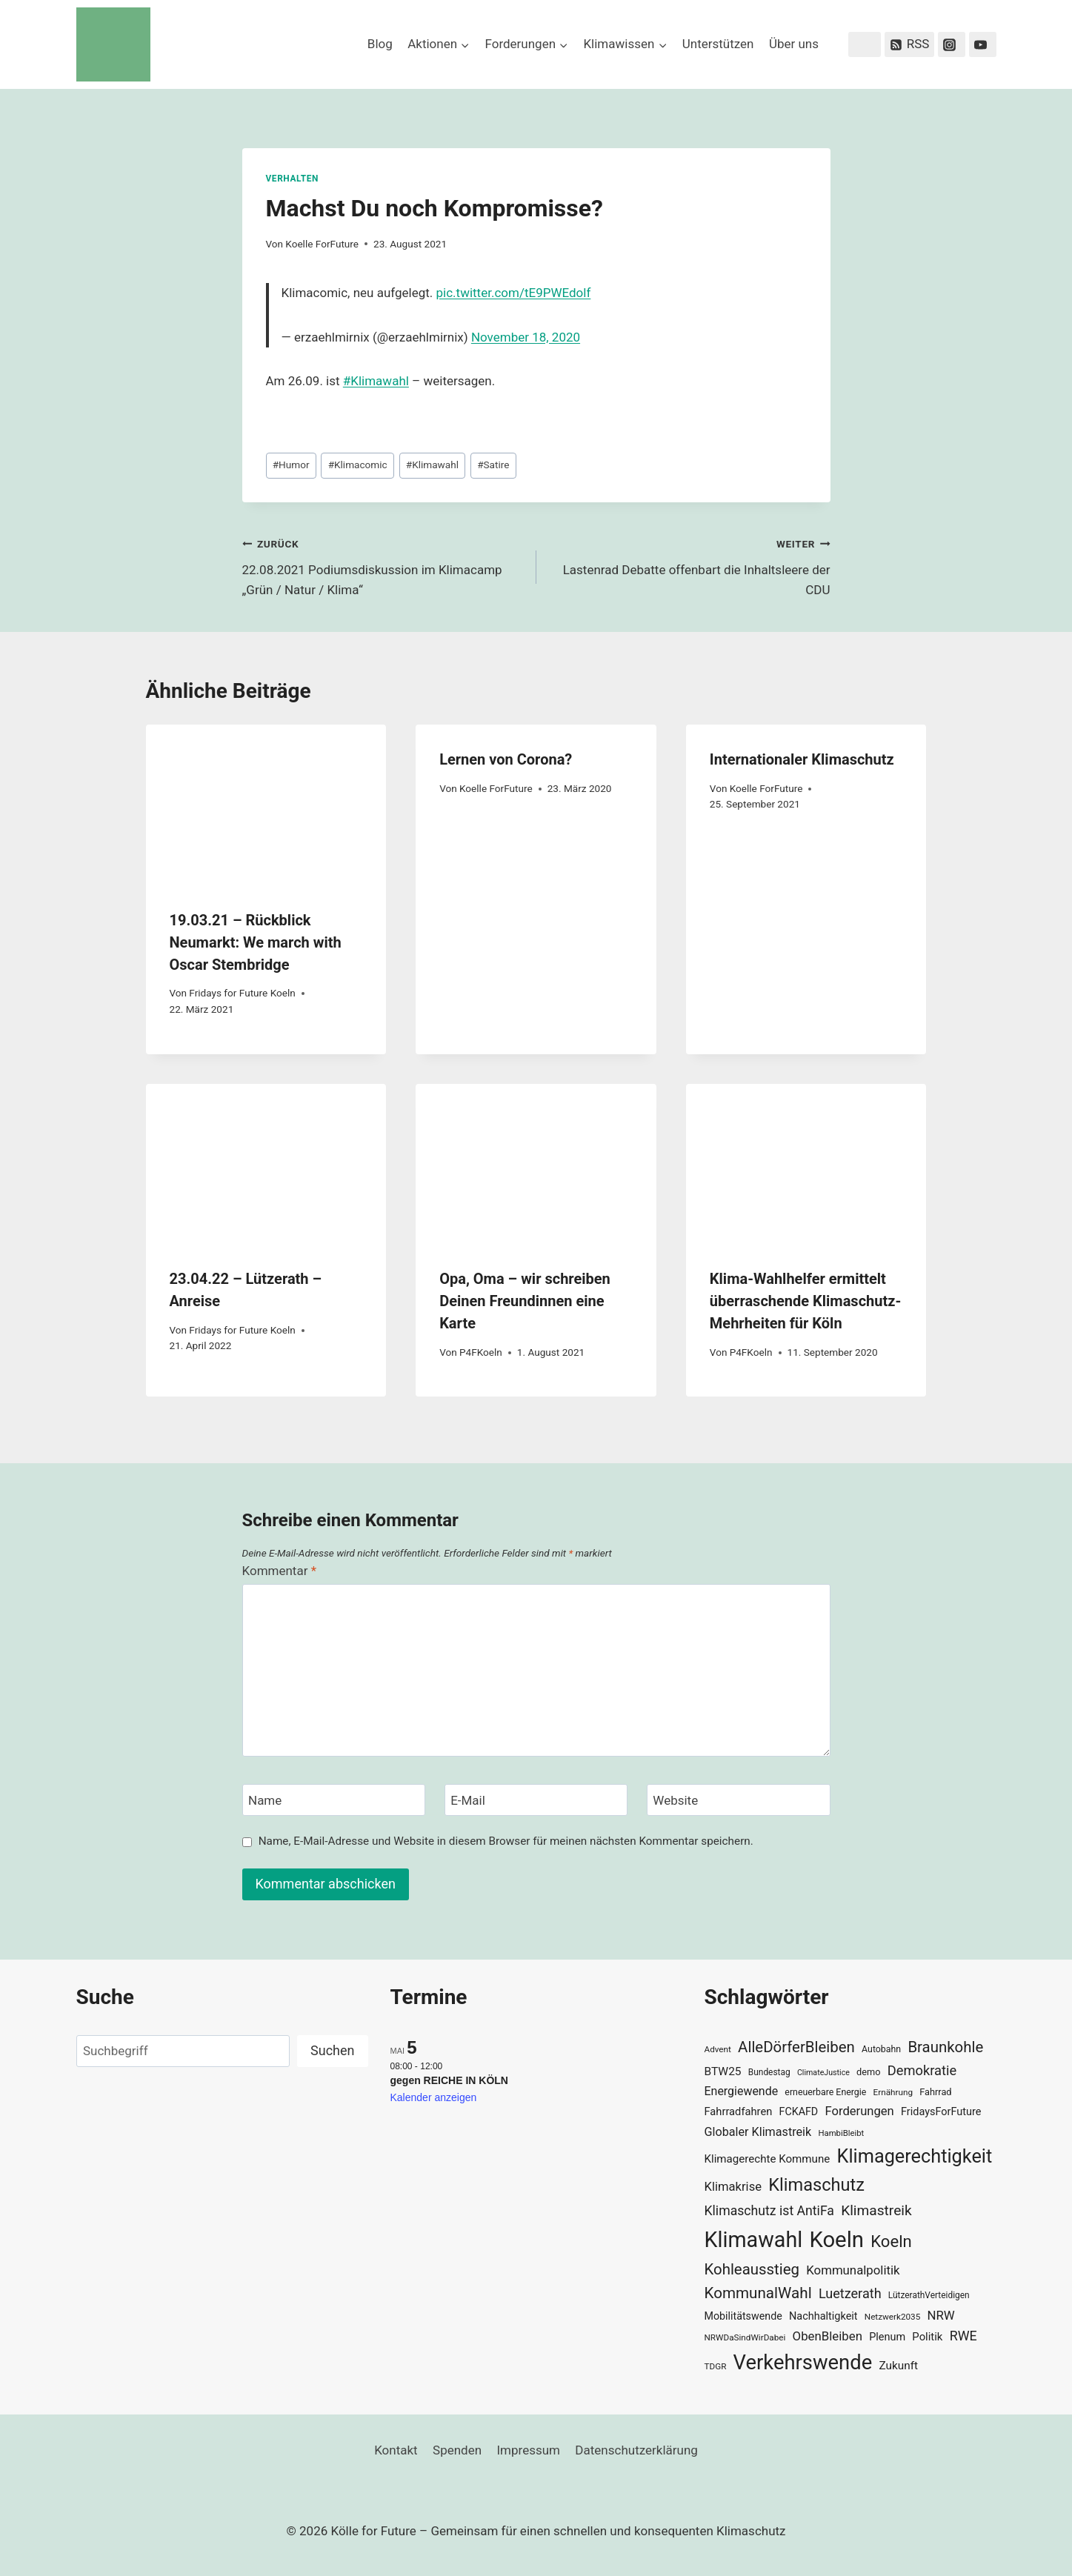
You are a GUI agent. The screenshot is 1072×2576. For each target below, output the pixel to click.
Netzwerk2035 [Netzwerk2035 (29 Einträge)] (893, 2317)
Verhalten (292, 178)
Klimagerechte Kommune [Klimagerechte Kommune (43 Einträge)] (767, 2159)
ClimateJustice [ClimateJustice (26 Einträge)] (823, 2072)
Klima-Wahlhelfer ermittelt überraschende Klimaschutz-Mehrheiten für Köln (805, 1301)
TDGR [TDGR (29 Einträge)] (716, 2366)
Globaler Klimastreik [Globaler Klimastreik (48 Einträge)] (758, 2132)
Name (265, 1800)
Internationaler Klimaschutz (802, 759)
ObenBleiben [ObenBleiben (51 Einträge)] (827, 2336)
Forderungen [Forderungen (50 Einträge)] (859, 2111)
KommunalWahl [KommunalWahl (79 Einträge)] (758, 2293)
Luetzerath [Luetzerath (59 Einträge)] (850, 2293)
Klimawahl (432, 464)
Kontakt (396, 2450)
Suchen (332, 2050)
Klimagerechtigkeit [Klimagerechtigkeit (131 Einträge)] (915, 2156)
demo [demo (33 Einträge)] (868, 2071)
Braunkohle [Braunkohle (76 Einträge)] (945, 2047)
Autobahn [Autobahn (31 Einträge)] (881, 2049)
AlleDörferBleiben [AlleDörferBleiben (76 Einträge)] (796, 2047)
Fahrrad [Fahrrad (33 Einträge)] (935, 2091)
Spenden (457, 2450)
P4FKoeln (480, 1352)
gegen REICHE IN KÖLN (449, 2080)
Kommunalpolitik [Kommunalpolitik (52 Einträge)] (852, 2270)
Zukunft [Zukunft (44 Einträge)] (898, 2365)
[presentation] (266, 805)
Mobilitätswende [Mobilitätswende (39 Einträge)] (743, 2316)
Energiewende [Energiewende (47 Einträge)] (742, 2091)
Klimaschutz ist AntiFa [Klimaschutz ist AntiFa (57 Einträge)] (769, 2210)
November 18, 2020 (525, 337)
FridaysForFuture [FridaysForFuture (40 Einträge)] (941, 2112)
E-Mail (467, 1800)
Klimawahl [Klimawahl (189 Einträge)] (754, 2239)
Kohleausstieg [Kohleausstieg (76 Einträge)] (752, 2269)
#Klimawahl (376, 380)
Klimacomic (357, 464)
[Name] (334, 1800)
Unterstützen (718, 43)
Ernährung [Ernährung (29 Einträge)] (893, 2092)
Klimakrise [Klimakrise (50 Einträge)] (733, 2187)
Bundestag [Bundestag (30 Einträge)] (769, 2072)
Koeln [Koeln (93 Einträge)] (891, 2241)
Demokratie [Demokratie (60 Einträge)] (922, 2070)
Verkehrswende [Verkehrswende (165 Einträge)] (803, 2362)
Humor (291, 464)
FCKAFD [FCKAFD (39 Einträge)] (799, 2111)
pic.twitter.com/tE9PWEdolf (513, 292)
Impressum (528, 2450)
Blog (380, 43)
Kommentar (279, 1570)
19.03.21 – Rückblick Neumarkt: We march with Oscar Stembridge (256, 942)
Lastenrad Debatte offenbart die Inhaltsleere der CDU (689, 565)
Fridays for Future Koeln (242, 993)
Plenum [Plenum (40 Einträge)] (887, 2337)
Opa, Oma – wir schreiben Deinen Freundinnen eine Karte (524, 1301)
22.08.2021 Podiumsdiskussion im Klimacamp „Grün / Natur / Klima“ (383, 565)
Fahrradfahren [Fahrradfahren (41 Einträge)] (739, 2111)
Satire (493, 464)
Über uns (794, 43)
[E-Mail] (536, 1800)
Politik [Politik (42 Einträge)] (927, 2336)
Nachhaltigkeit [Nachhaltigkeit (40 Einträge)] (823, 2316)
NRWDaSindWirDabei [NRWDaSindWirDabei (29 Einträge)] (745, 2337)
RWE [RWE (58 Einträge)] (963, 2335)
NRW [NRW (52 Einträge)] (941, 2315)
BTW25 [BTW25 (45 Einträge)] (723, 2071)
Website (675, 1800)
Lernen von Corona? (505, 759)
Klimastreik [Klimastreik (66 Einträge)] (876, 2210)
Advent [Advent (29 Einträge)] (718, 2049)
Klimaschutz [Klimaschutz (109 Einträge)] (816, 2184)
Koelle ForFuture (322, 244)
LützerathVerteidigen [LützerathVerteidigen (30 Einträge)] (929, 2295)
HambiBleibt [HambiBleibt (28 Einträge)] (841, 2133)
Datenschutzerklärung (636, 2450)
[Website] (738, 1800)
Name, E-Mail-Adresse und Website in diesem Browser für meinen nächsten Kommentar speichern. (506, 1841)
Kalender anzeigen (433, 2097)
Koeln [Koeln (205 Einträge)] (836, 2239)
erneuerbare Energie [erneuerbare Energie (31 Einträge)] (825, 2092)
